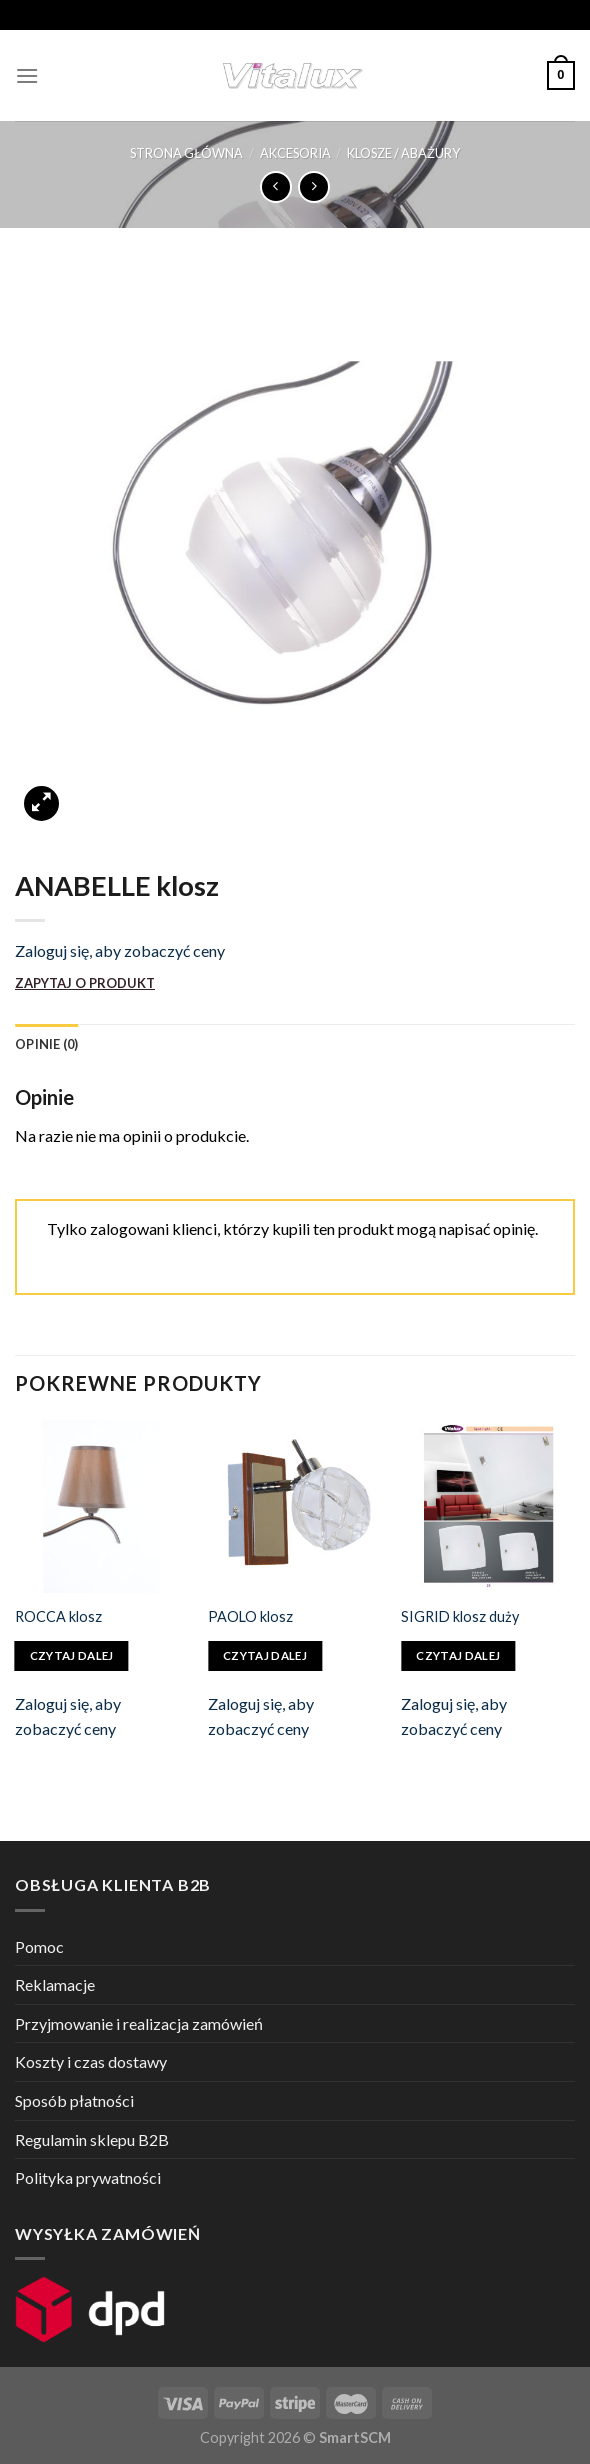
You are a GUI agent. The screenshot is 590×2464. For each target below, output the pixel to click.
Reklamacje (55, 1984)
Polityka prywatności (88, 2177)
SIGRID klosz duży (460, 1616)
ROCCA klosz (58, 1616)
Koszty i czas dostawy (91, 2061)
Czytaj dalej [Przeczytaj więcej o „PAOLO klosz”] (265, 1655)
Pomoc (39, 1946)
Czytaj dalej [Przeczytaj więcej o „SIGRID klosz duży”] (458, 1655)
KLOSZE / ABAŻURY (403, 153)
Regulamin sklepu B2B (92, 2139)
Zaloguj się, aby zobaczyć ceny (120, 950)
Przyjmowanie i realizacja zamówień (139, 2023)
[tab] (47, 1044)
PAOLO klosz (250, 1616)
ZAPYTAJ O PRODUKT (85, 983)
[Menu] (27, 75)
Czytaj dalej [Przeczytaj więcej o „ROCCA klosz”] (72, 1655)
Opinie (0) (47, 1044)
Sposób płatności (74, 2100)
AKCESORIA (295, 153)
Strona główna (186, 153)
